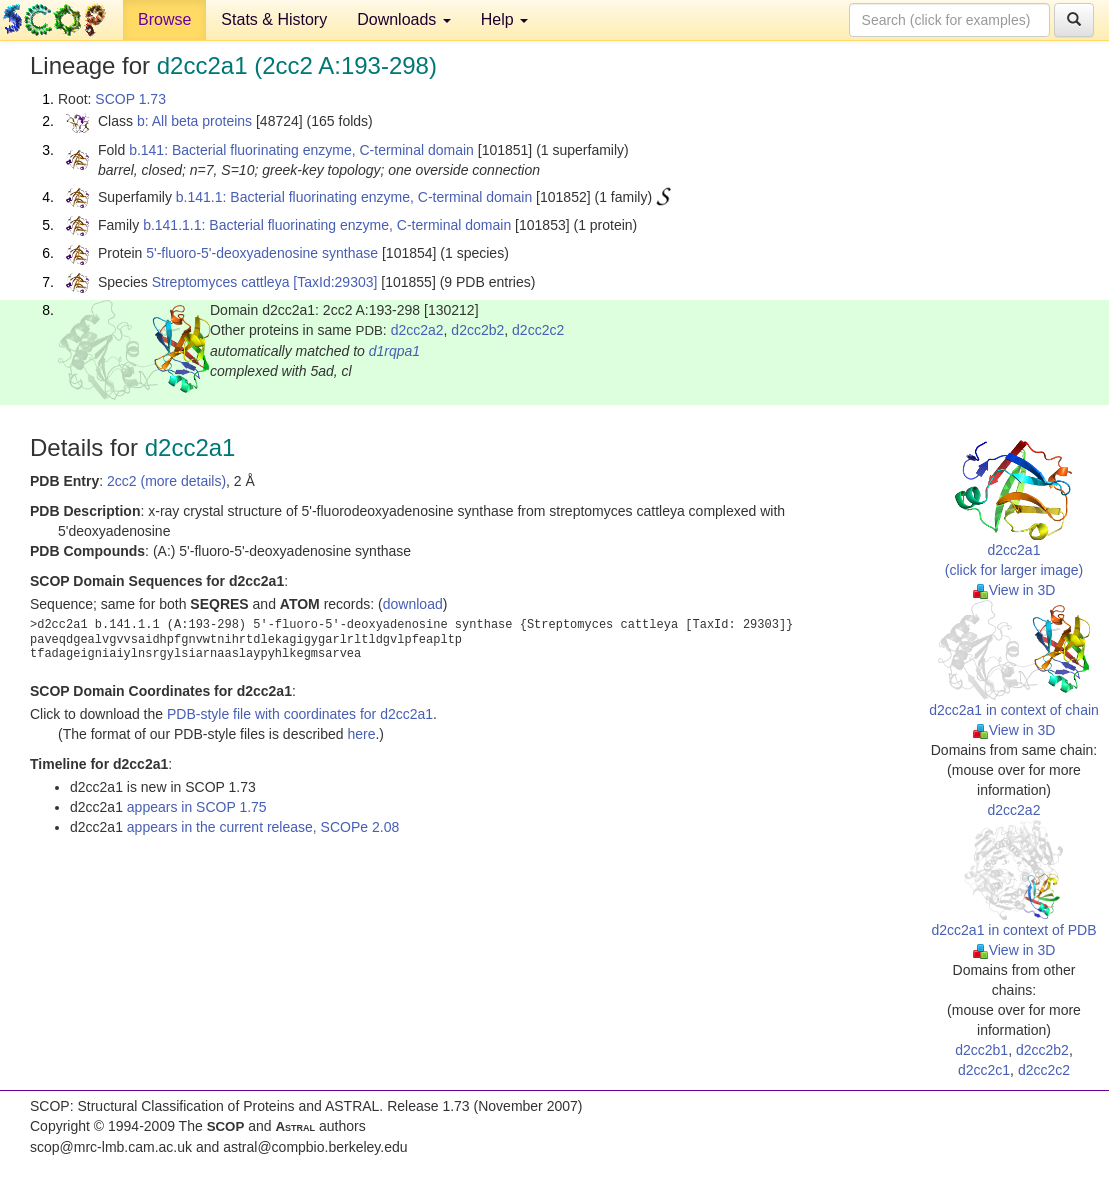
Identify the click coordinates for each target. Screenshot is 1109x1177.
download (413, 604)
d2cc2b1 (981, 1050)
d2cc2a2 (417, 330)
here (361, 734)
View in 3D (1014, 590)
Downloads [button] (404, 19)
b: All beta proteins (194, 121)
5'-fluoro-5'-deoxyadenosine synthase (262, 253)
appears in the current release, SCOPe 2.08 (263, 827)
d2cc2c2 (538, 330)
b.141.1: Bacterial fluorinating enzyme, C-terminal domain (354, 197)
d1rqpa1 (394, 351)
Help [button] (504, 19)
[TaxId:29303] (335, 282)
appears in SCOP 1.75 (197, 807)
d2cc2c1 (984, 1070)
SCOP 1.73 (130, 99)
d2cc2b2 (477, 330)
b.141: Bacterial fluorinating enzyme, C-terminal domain (301, 150)
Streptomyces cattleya (221, 282)
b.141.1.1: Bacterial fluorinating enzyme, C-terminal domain (327, 225)
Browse (164, 19)
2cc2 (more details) (166, 481)
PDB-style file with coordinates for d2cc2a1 (300, 714)
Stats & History (274, 19)
